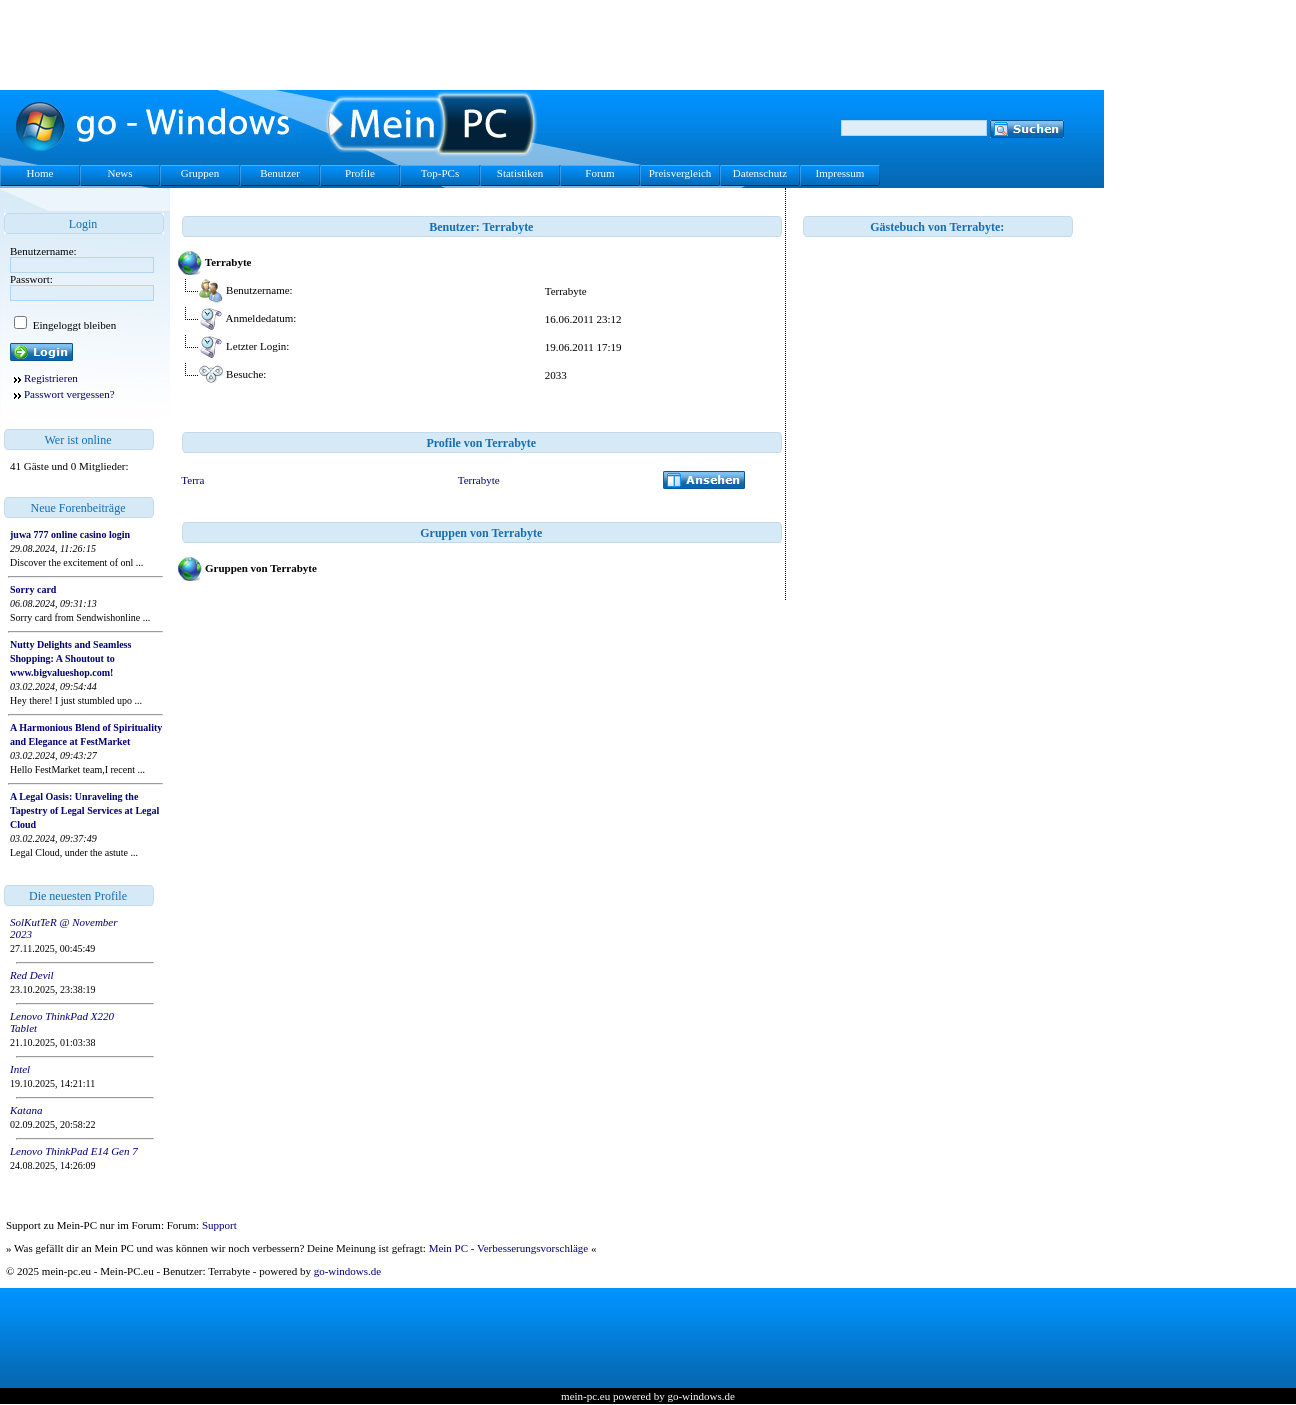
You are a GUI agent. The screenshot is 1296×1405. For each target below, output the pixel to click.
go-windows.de (348, 1271)
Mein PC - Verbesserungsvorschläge (509, 1248)
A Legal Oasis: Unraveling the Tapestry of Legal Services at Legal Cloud (84, 810)
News (119, 173)
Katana (26, 1110)
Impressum (840, 173)
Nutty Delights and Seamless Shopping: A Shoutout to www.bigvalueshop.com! (70, 658)
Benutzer (280, 173)
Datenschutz (760, 173)
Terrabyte (479, 480)
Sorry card (33, 589)
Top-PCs (440, 173)
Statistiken (520, 173)
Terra (192, 480)
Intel (20, 1069)
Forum (599, 173)
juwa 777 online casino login (70, 534)
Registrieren (51, 378)
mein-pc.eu (585, 1396)
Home (40, 173)
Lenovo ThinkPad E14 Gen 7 (74, 1151)
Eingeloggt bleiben (73, 325)
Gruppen (200, 173)
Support (219, 1225)
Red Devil (32, 975)
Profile (360, 173)
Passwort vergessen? (69, 394)
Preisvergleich (680, 173)
